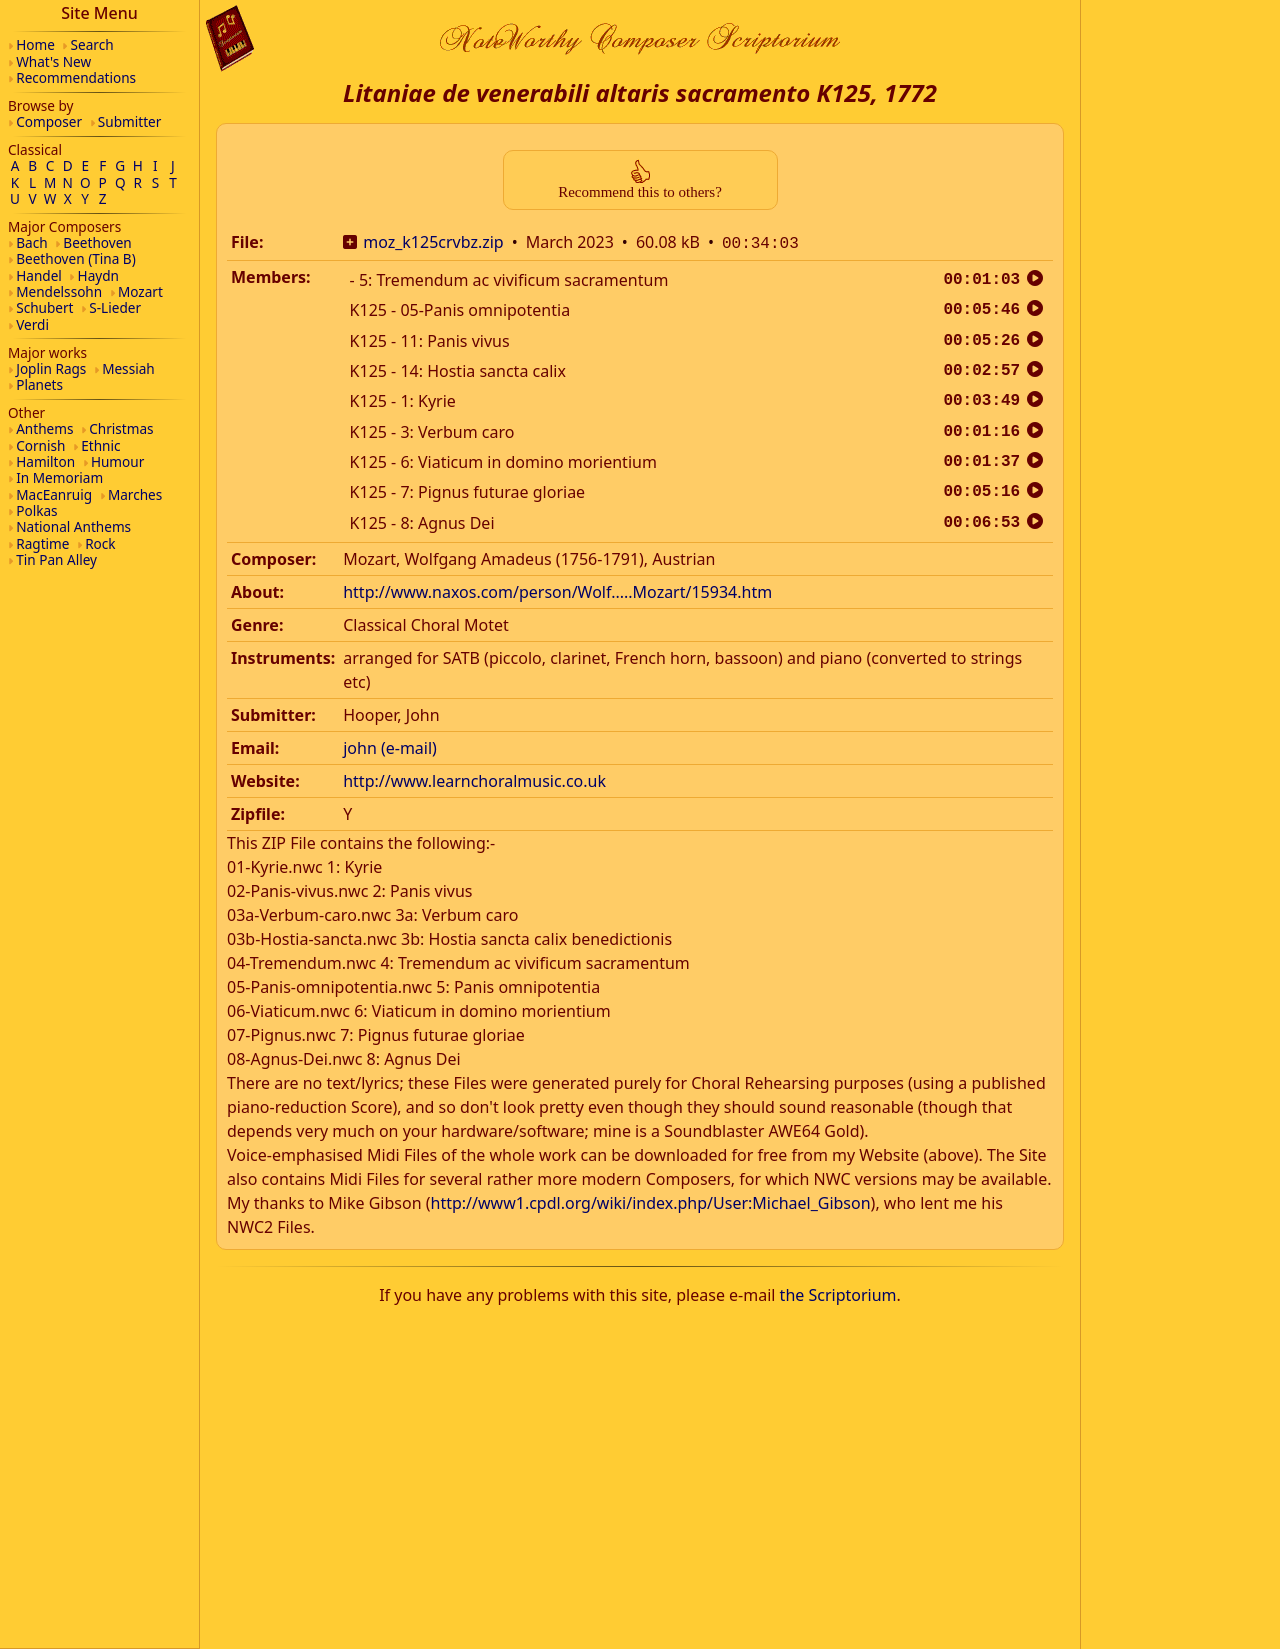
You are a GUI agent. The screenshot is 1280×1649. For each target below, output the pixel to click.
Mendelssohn (59, 291)
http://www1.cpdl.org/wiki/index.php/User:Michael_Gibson (651, 1201)
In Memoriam (59, 477)
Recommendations (76, 77)
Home (35, 44)
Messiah (128, 368)
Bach (31, 242)
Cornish (40, 445)
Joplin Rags (51, 368)
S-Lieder (115, 307)
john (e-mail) (390, 746)
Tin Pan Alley (56, 559)
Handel (39, 275)
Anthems (44, 428)
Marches (135, 494)
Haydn (98, 275)
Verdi (32, 324)
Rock (100, 543)
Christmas (121, 428)
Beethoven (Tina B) (76, 258)
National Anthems (73, 526)
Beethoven (97, 242)
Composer (49, 121)
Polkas (36, 510)
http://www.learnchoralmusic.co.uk (474, 779)
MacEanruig (54, 494)
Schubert (44, 307)
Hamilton (45, 461)
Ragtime (42, 543)
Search (92, 44)
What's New (53, 61)
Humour (117, 461)
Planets (39, 384)
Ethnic (100, 445)
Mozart (140, 291)
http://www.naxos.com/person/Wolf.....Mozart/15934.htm (557, 590)
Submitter (130, 121)
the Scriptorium (838, 1293)
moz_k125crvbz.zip (433, 242)
